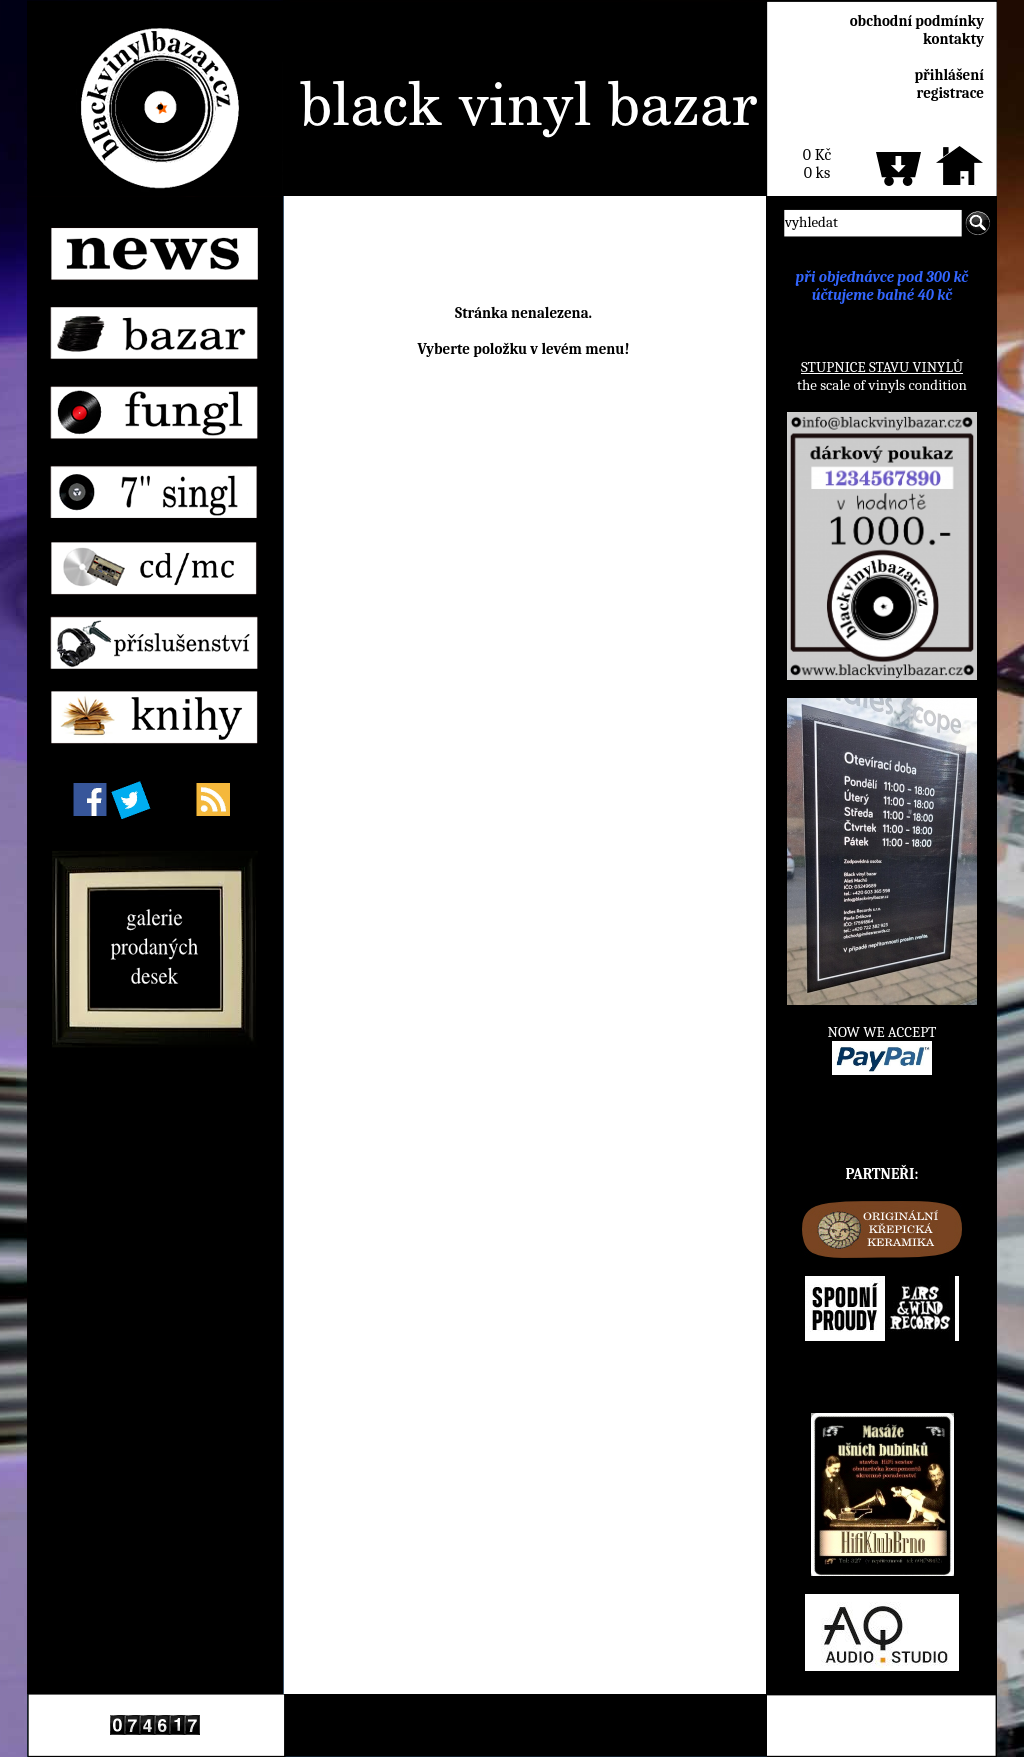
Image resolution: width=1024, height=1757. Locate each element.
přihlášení (949, 75)
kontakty (953, 39)
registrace (950, 93)
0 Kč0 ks (817, 164)
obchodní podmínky (917, 21)
